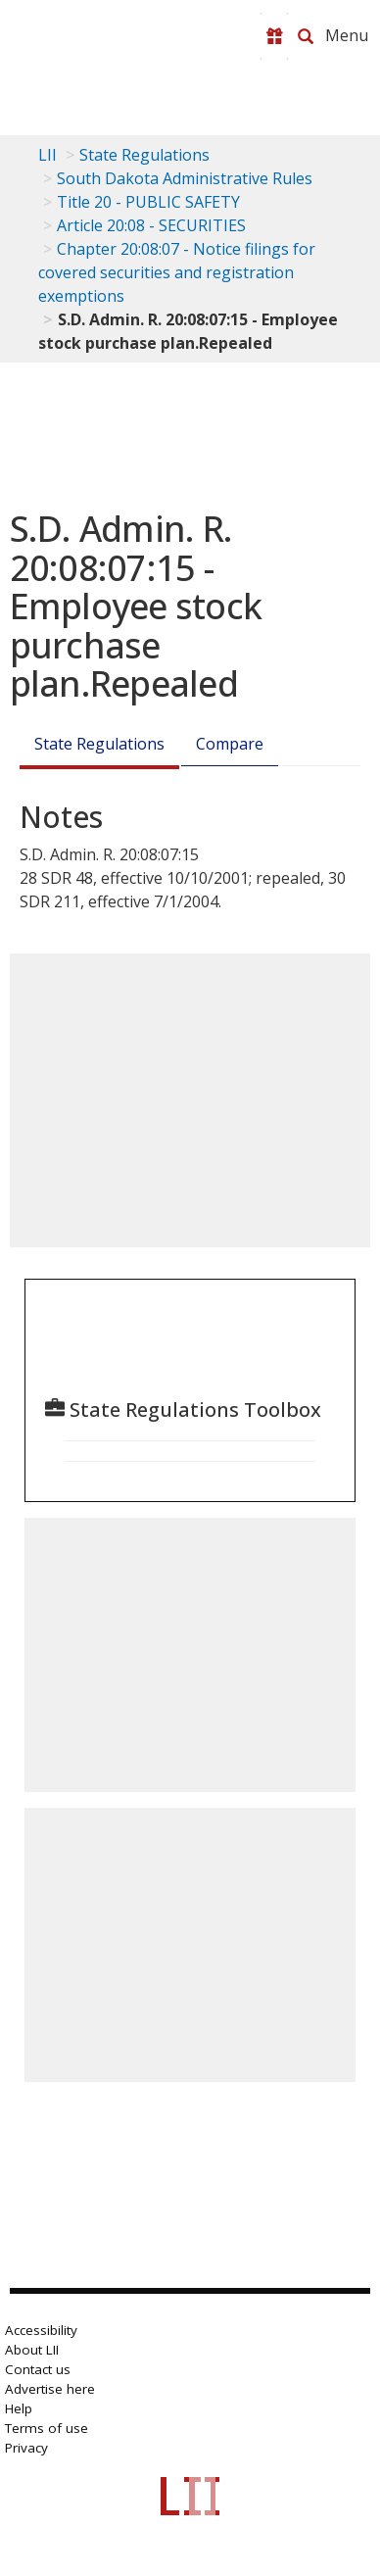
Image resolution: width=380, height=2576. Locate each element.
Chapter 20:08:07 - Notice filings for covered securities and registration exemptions (176, 272)
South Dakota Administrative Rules (184, 178)
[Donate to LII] (274, 36)
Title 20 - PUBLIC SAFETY (148, 202)
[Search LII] (305, 36)
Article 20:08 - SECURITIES (151, 225)
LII (47, 155)
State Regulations (144, 155)
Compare (229, 743)
